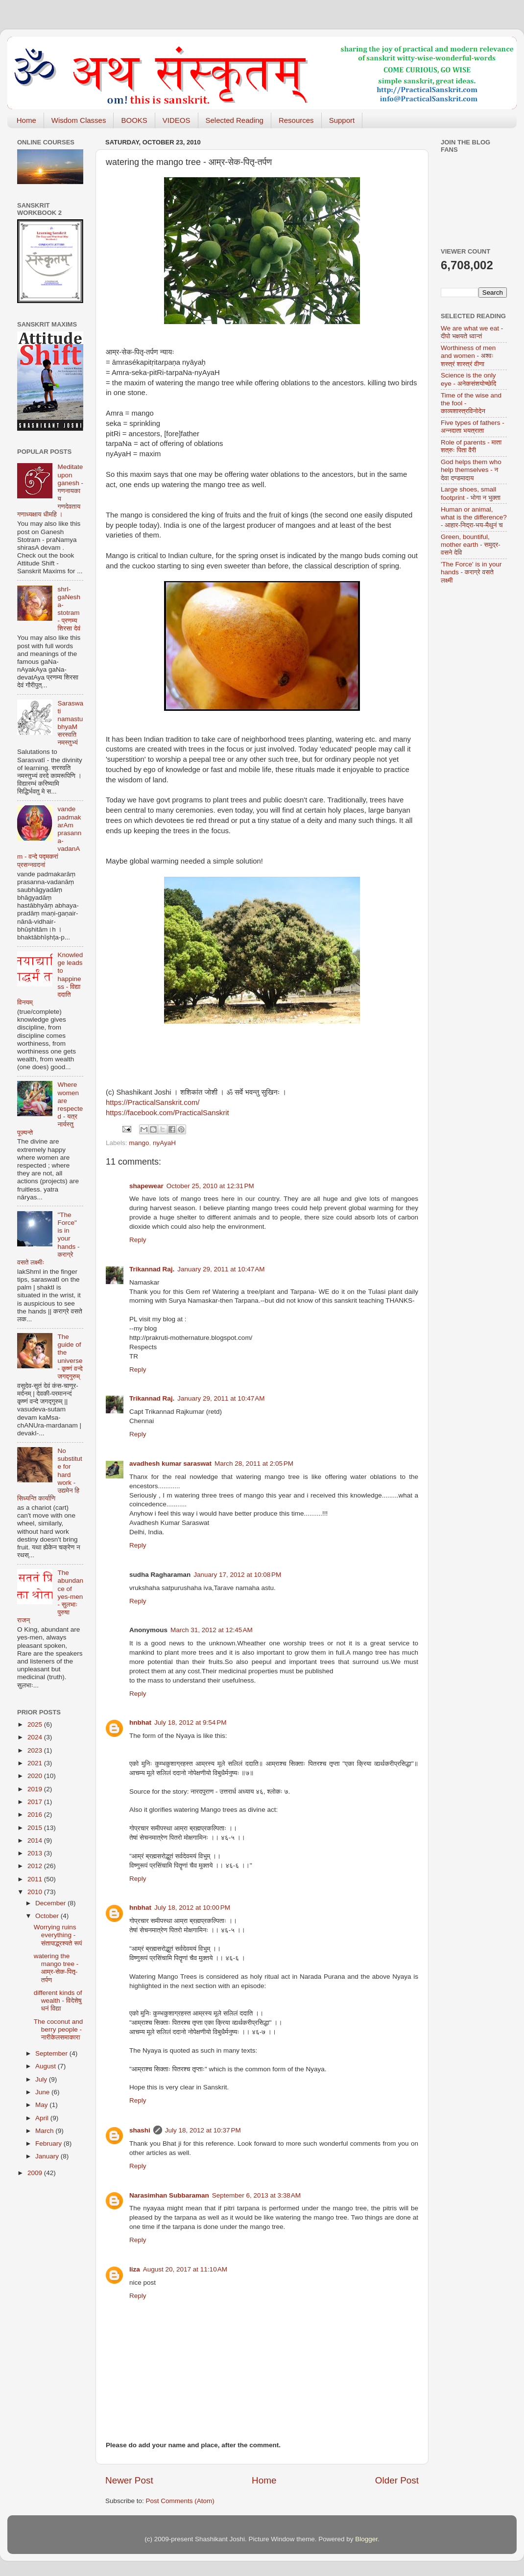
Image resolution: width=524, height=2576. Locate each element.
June (43, 2092)
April (42, 2118)
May (42, 2104)
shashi (139, 2130)
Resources (296, 120)
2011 (35, 1879)
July (42, 2079)
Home (26, 120)
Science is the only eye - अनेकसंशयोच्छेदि (468, 379)
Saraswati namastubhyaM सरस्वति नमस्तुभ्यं (70, 723)
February (49, 2143)
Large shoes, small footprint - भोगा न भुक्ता (470, 493)
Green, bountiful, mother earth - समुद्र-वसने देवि (470, 544)
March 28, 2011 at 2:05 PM (253, 1463)
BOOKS (134, 120)
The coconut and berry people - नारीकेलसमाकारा (58, 2029)
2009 (35, 2173)
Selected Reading (234, 120)
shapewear (146, 1186)
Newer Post (129, 2480)
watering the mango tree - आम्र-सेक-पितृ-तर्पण (56, 1968)
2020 (35, 1776)
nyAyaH (164, 1143)
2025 (35, 1724)
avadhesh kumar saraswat (170, 1463)
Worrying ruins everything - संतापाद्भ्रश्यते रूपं (58, 1934)
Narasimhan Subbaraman (169, 2195)
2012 (35, 1866)
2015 (35, 1827)
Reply (137, 1239)
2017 (35, 1801)
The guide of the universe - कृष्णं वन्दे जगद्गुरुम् (69, 1356)
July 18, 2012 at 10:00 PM (192, 1907)
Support (342, 120)
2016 (35, 1814)
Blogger (366, 2539)
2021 (35, 1763)
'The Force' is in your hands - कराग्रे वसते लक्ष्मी (471, 572)
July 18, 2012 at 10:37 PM (203, 2130)
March (45, 2130)
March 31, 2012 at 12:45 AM (211, 1630)
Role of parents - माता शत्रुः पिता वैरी (471, 446)
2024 (35, 1737)
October (48, 1916)
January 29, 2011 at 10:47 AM (220, 1269)
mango (139, 1143)
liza (134, 2269)
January (48, 2156)
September (52, 2053)
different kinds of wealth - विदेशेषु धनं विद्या (58, 2000)
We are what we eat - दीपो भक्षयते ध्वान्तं (472, 332)
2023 (35, 1750)
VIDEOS (177, 120)
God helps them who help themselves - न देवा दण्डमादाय (471, 469)
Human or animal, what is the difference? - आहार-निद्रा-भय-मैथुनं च (474, 517)
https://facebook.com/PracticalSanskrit (167, 1113)
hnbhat (140, 1722)
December (51, 1903)
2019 (35, 1789)
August (46, 2066)
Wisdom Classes (78, 120)
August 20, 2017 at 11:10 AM (185, 2269)
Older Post (397, 2480)
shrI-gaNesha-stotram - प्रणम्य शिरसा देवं (68, 608)
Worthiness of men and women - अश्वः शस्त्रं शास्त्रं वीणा (468, 355)
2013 (35, 1853)
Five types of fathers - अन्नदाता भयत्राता (472, 426)
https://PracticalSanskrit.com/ (152, 1102)
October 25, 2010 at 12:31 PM (210, 1186)
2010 (35, 1892)
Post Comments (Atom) (180, 2501)
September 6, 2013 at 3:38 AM (256, 2195)
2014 (35, 1840)
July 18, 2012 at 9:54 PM (190, 1722)
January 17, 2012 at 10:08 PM (237, 1574)
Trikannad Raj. (151, 1269)
